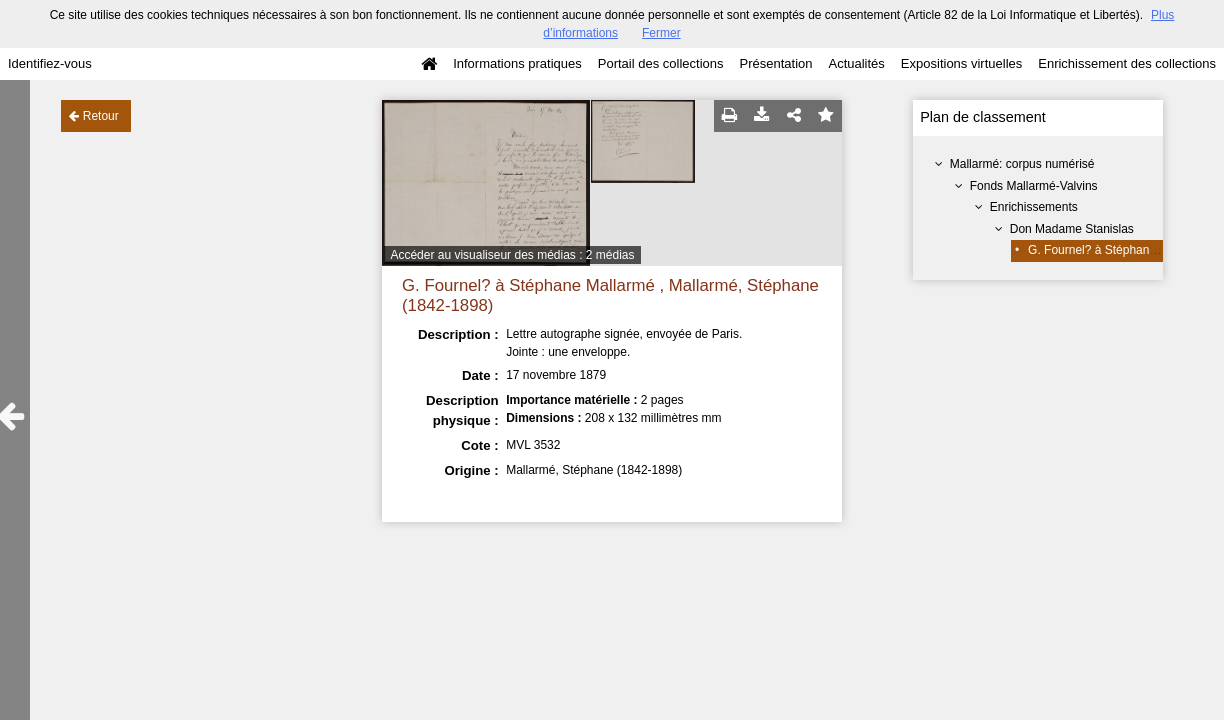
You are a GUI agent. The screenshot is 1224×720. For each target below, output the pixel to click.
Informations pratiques (517, 63)
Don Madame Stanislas (1072, 229)
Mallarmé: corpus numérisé (1022, 164)
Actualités (856, 63)
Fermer (661, 33)
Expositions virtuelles (961, 63)
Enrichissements (1034, 207)
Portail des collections (661, 63)
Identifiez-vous (50, 63)
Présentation (775, 63)
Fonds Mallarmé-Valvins (1034, 186)
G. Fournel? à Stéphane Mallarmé (1118, 250)
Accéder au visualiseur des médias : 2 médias (512, 255)
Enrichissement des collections (1127, 63)
